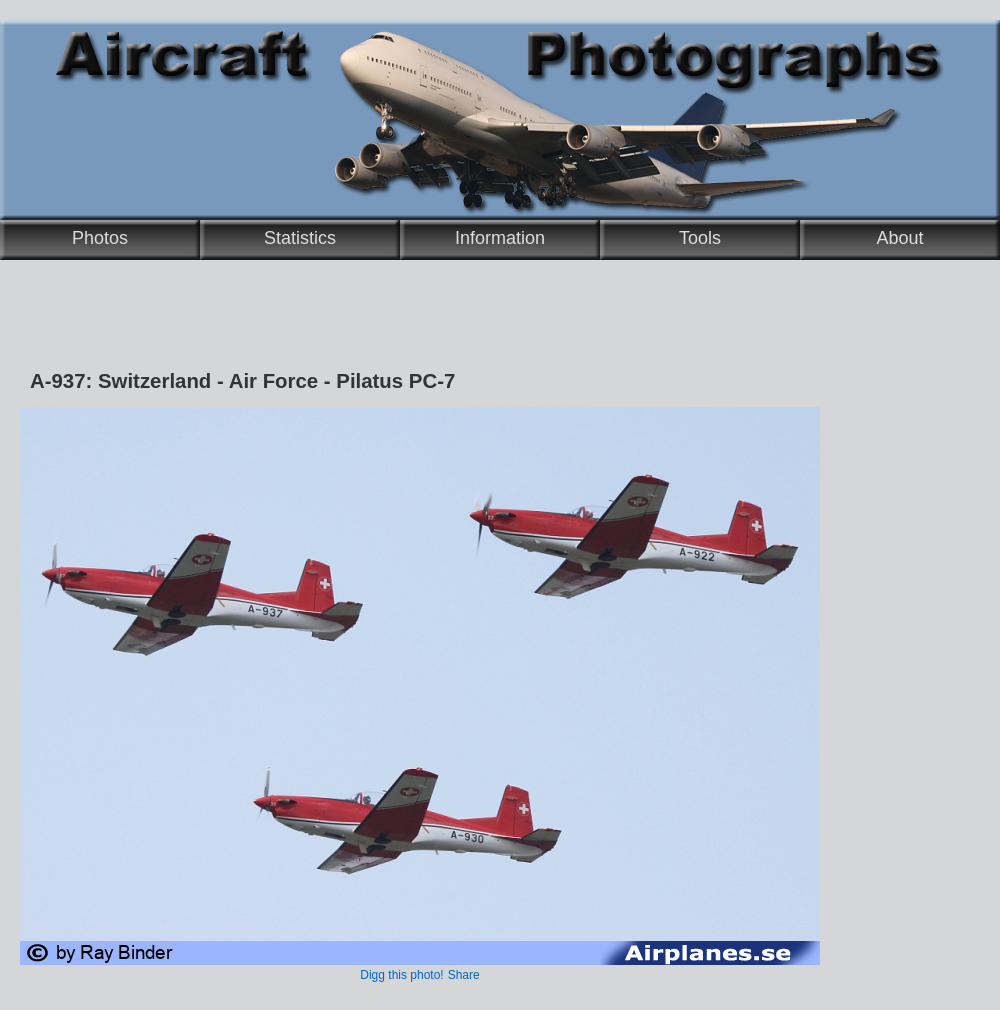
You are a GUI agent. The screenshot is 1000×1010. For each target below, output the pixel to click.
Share (464, 975)
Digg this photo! (401, 975)
